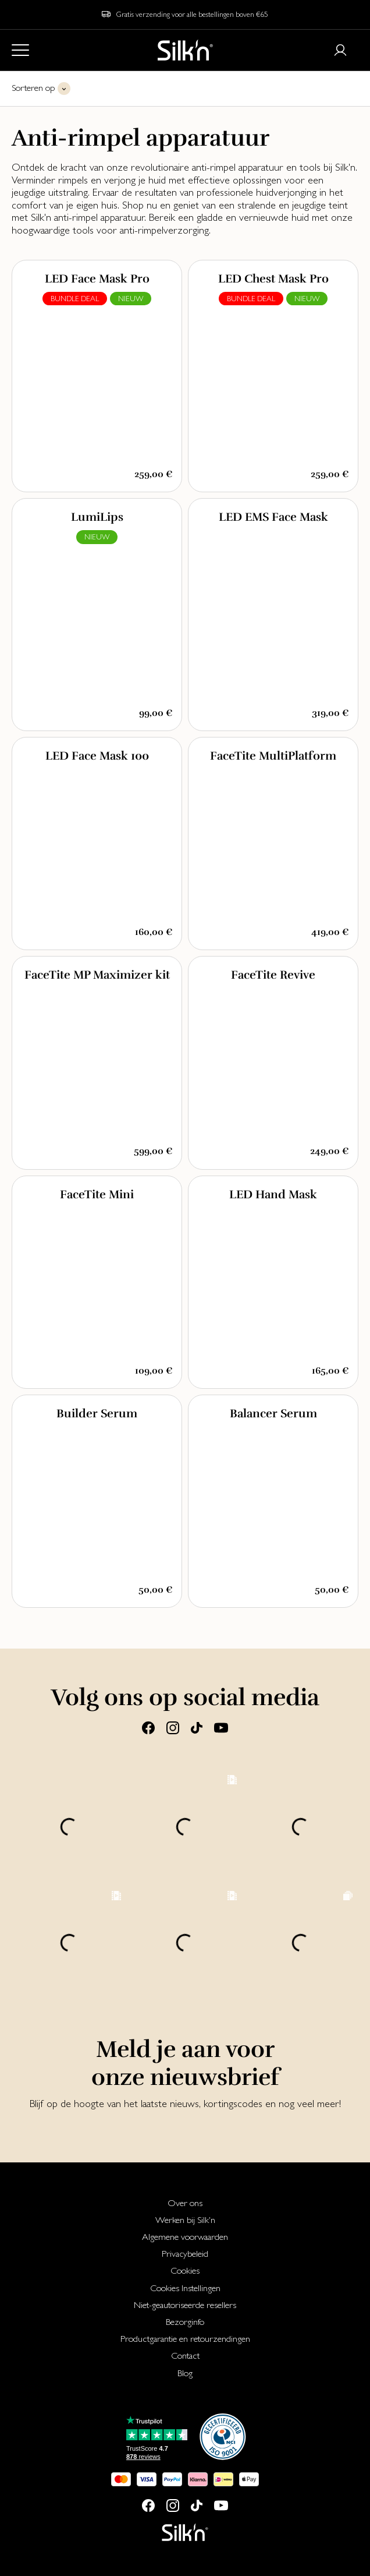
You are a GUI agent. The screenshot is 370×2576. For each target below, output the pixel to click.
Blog (185, 2373)
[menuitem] (185, 2202)
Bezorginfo (185, 2321)
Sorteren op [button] (33, 87)
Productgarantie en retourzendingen (185, 2338)
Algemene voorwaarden (185, 2236)
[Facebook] (148, 1727)
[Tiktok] (196, 1727)
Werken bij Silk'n (185, 2219)
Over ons (185, 2202)
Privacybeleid (185, 2253)
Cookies (185, 2270)
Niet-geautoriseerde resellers (185, 2304)
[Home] (185, 50)
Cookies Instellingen (185, 2287)
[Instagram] (172, 1727)
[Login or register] (340, 50)
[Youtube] (221, 1727)
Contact (185, 2355)
